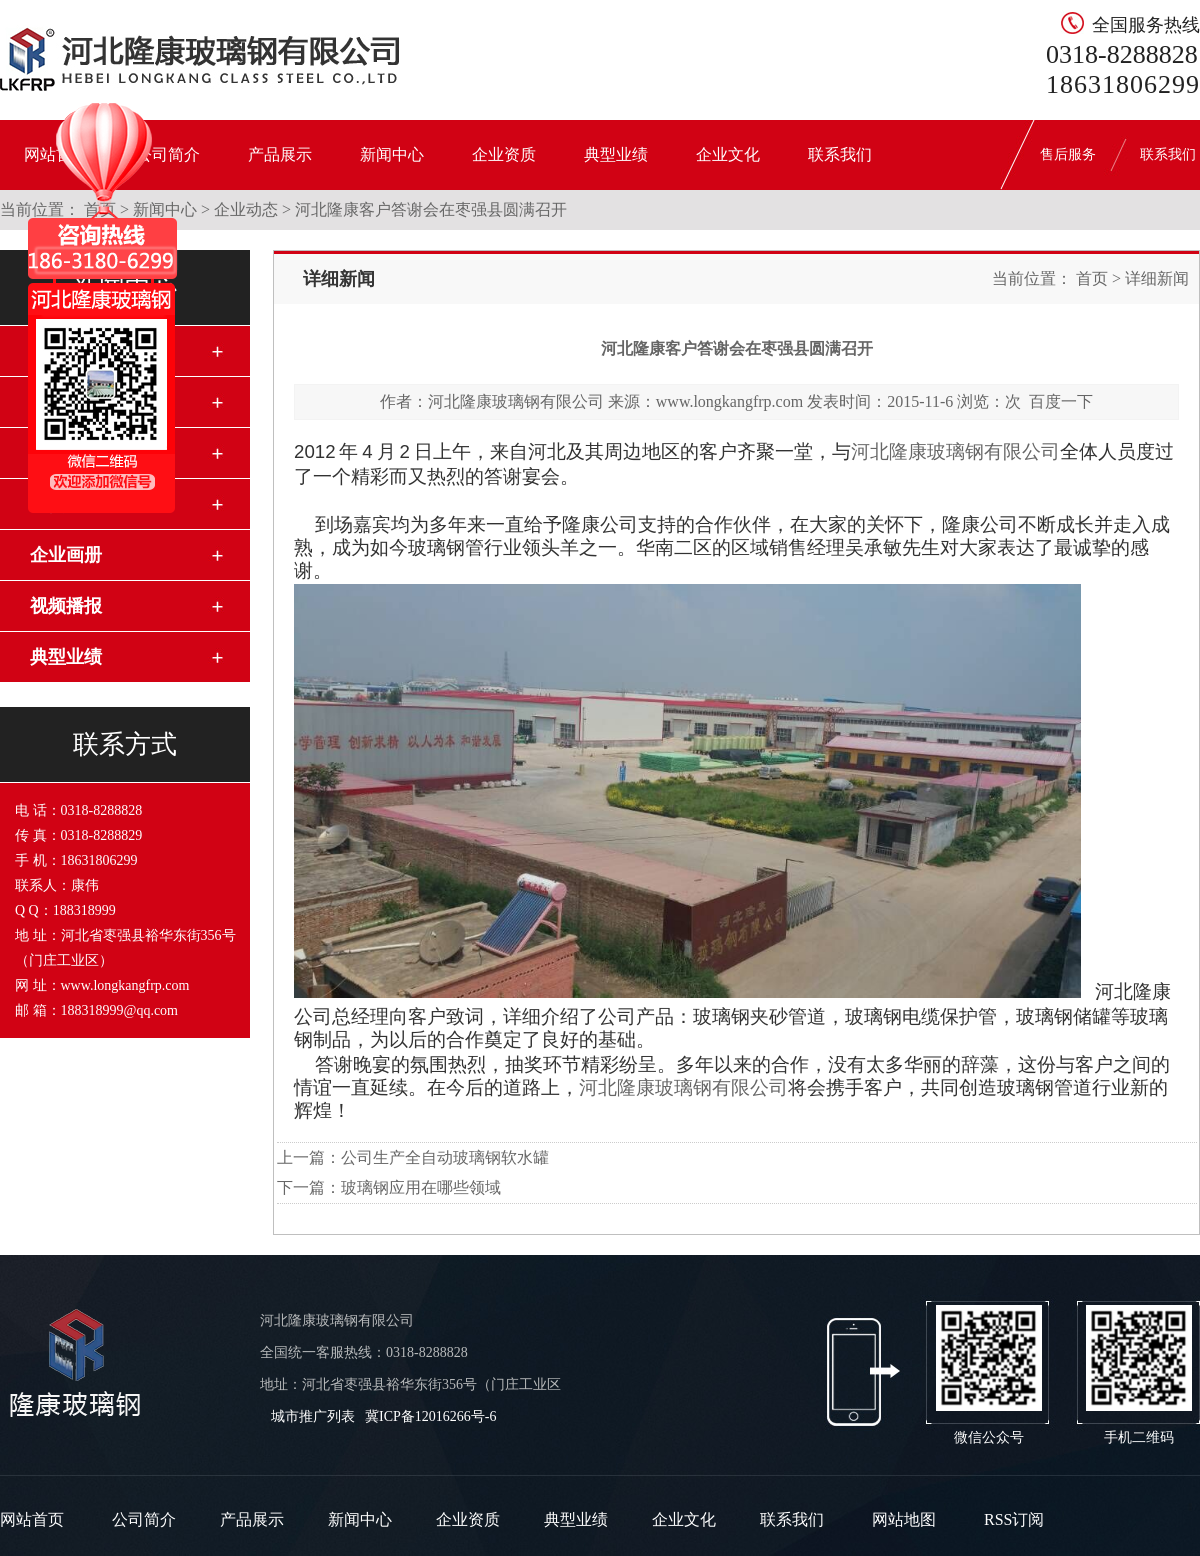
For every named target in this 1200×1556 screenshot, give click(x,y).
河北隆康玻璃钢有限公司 (516, 401)
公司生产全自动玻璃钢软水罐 (445, 1157)
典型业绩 (616, 154)
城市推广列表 (313, 1416)
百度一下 (1061, 401)
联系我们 (840, 154)
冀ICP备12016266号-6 (430, 1416)
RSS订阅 (1014, 1519)
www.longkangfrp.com (729, 401)
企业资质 (504, 154)
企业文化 (728, 154)
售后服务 (1068, 154)
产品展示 (280, 154)
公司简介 (144, 1519)
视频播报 (66, 606)
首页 (1092, 278)
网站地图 (904, 1519)
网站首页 (32, 1519)
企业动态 (246, 209)
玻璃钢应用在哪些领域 (421, 1187)
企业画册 (66, 555)
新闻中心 (392, 154)
